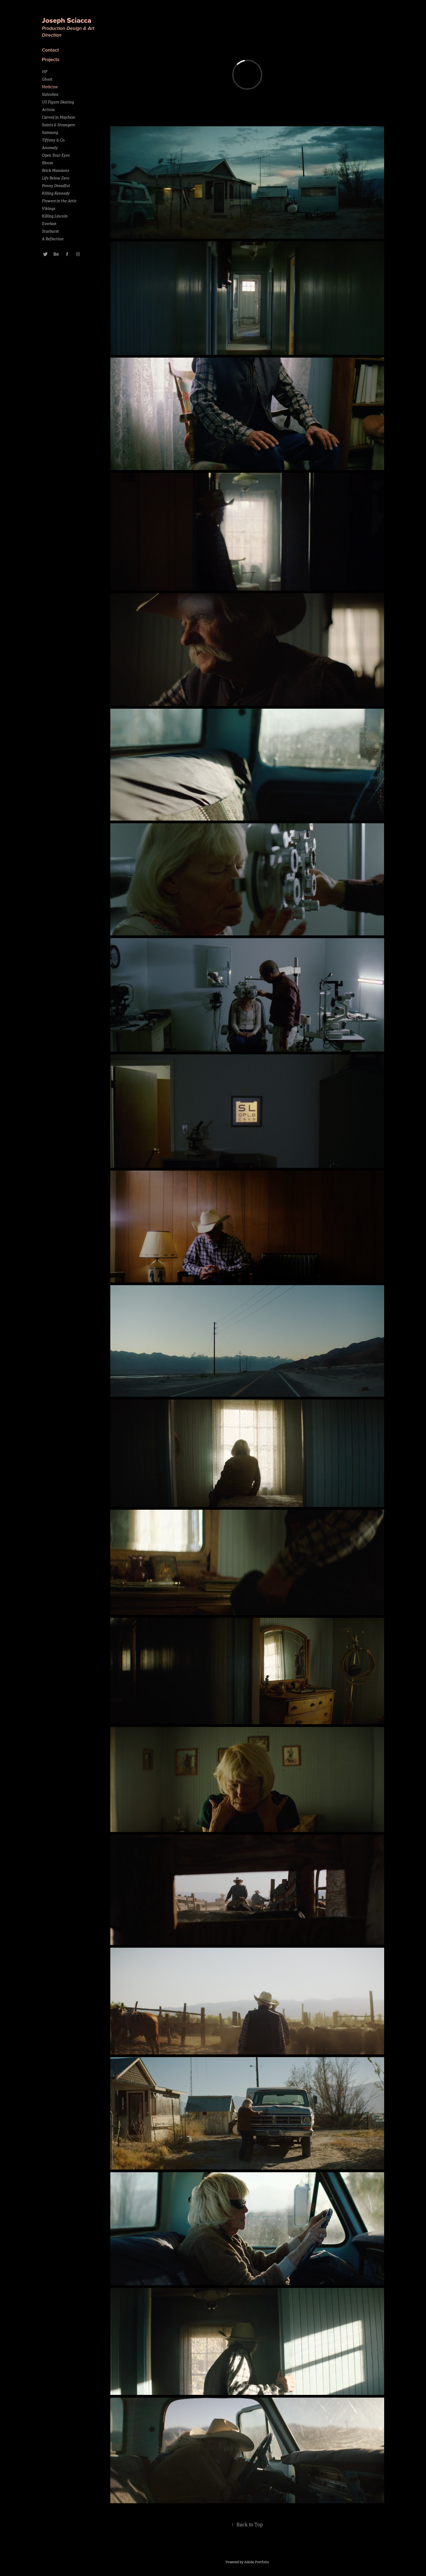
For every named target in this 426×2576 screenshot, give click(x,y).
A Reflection (53, 239)
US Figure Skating (58, 102)
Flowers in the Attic (59, 200)
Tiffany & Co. (53, 140)
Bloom (47, 162)
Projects (50, 59)
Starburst (50, 231)
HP (44, 71)
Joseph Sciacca (67, 20)
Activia (48, 109)
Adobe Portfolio (256, 2562)
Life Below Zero (55, 178)
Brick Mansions (55, 170)
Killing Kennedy (56, 193)
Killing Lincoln (55, 216)
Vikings (48, 208)
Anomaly (50, 147)
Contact (50, 49)
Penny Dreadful (56, 185)
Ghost (47, 79)
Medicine (50, 86)
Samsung (50, 132)
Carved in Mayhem (58, 117)
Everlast (49, 223)
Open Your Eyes (56, 155)
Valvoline (50, 94)
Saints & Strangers (58, 124)
